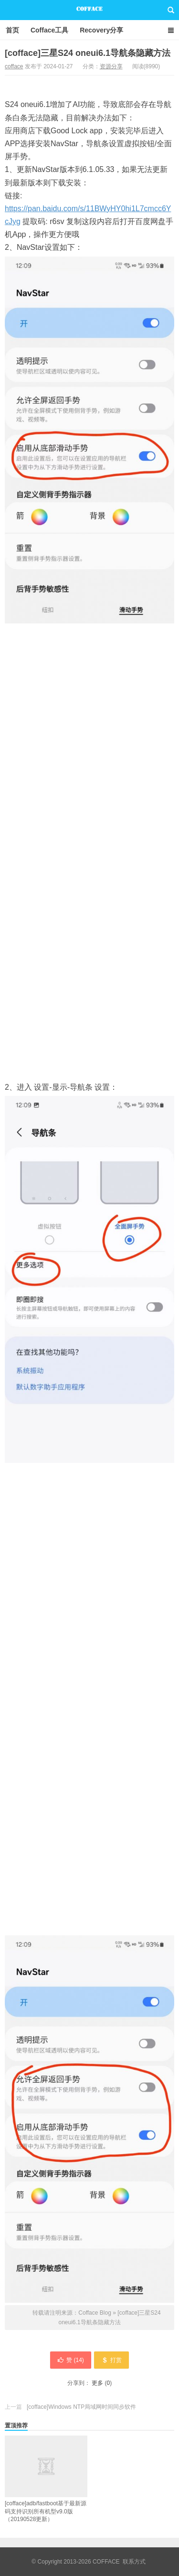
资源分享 (111, 66)
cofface (14, 66)
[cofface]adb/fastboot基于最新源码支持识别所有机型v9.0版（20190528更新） (46, 2479)
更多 (97, 2383)
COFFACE (106, 2561)
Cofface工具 (49, 30)
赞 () (70, 2360)
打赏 (111, 2360)
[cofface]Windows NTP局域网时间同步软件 (81, 2407)
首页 (12, 30)
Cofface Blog (89, 10)
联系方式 (134, 2561)
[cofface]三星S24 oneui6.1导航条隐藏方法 (87, 53)
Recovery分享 (101, 30)
